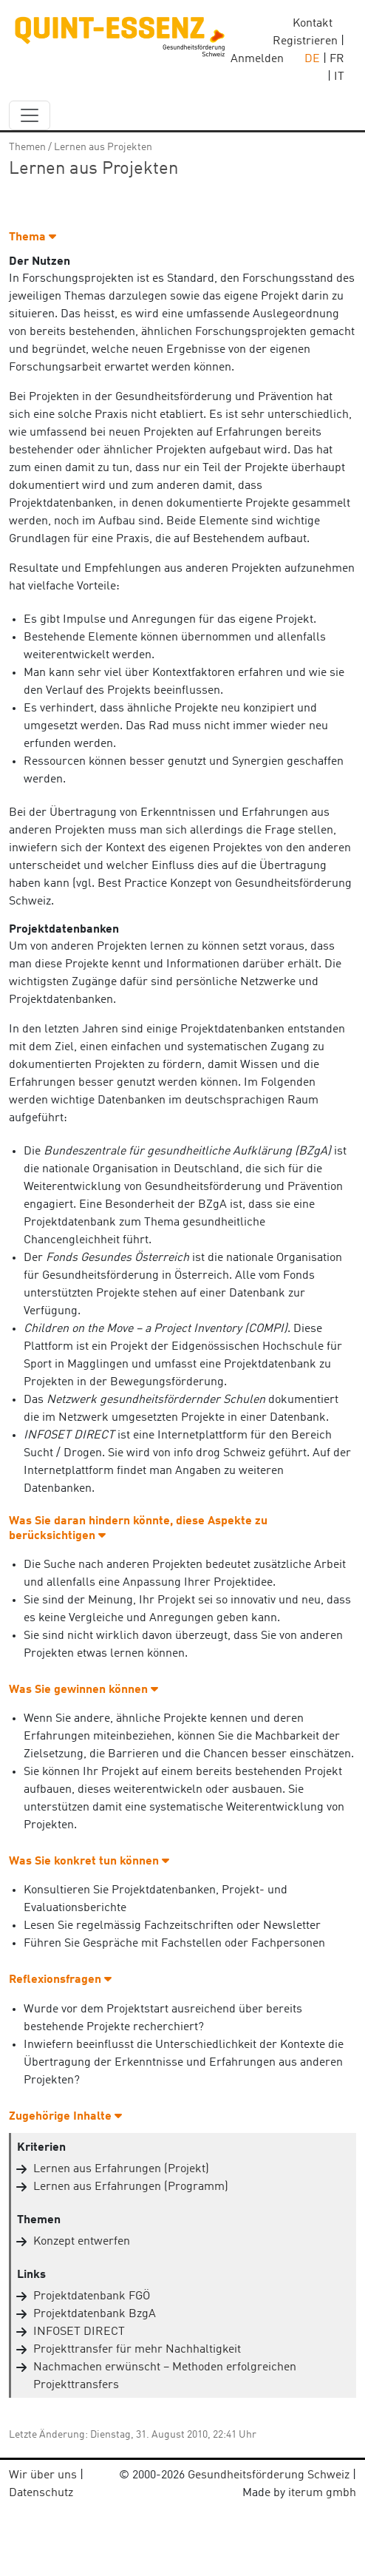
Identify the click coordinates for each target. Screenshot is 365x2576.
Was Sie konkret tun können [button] (89, 1861)
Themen (27, 147)
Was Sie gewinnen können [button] (83, 1690)
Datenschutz (41, 2493)
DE (312, 59)
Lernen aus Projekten (103, 147)
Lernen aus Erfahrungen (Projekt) (121, 2169)
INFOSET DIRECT (79, 2332)
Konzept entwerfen (81, 2242)
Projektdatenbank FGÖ (91, 2296)
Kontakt (312, 24)
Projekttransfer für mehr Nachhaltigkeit (137, 2350)
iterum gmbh (322, 2493)
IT (339, 77)
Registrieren (305, 41)
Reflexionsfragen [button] (60, 1980)
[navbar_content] (29, 115)
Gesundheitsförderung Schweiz (268, 2475)
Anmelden (257, 59)
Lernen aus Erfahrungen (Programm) (130, 2187)
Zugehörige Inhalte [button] (65, 2117)
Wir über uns (43, 2475)
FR (337, 59)
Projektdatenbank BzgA (94, 2314)
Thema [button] (32, 237)
